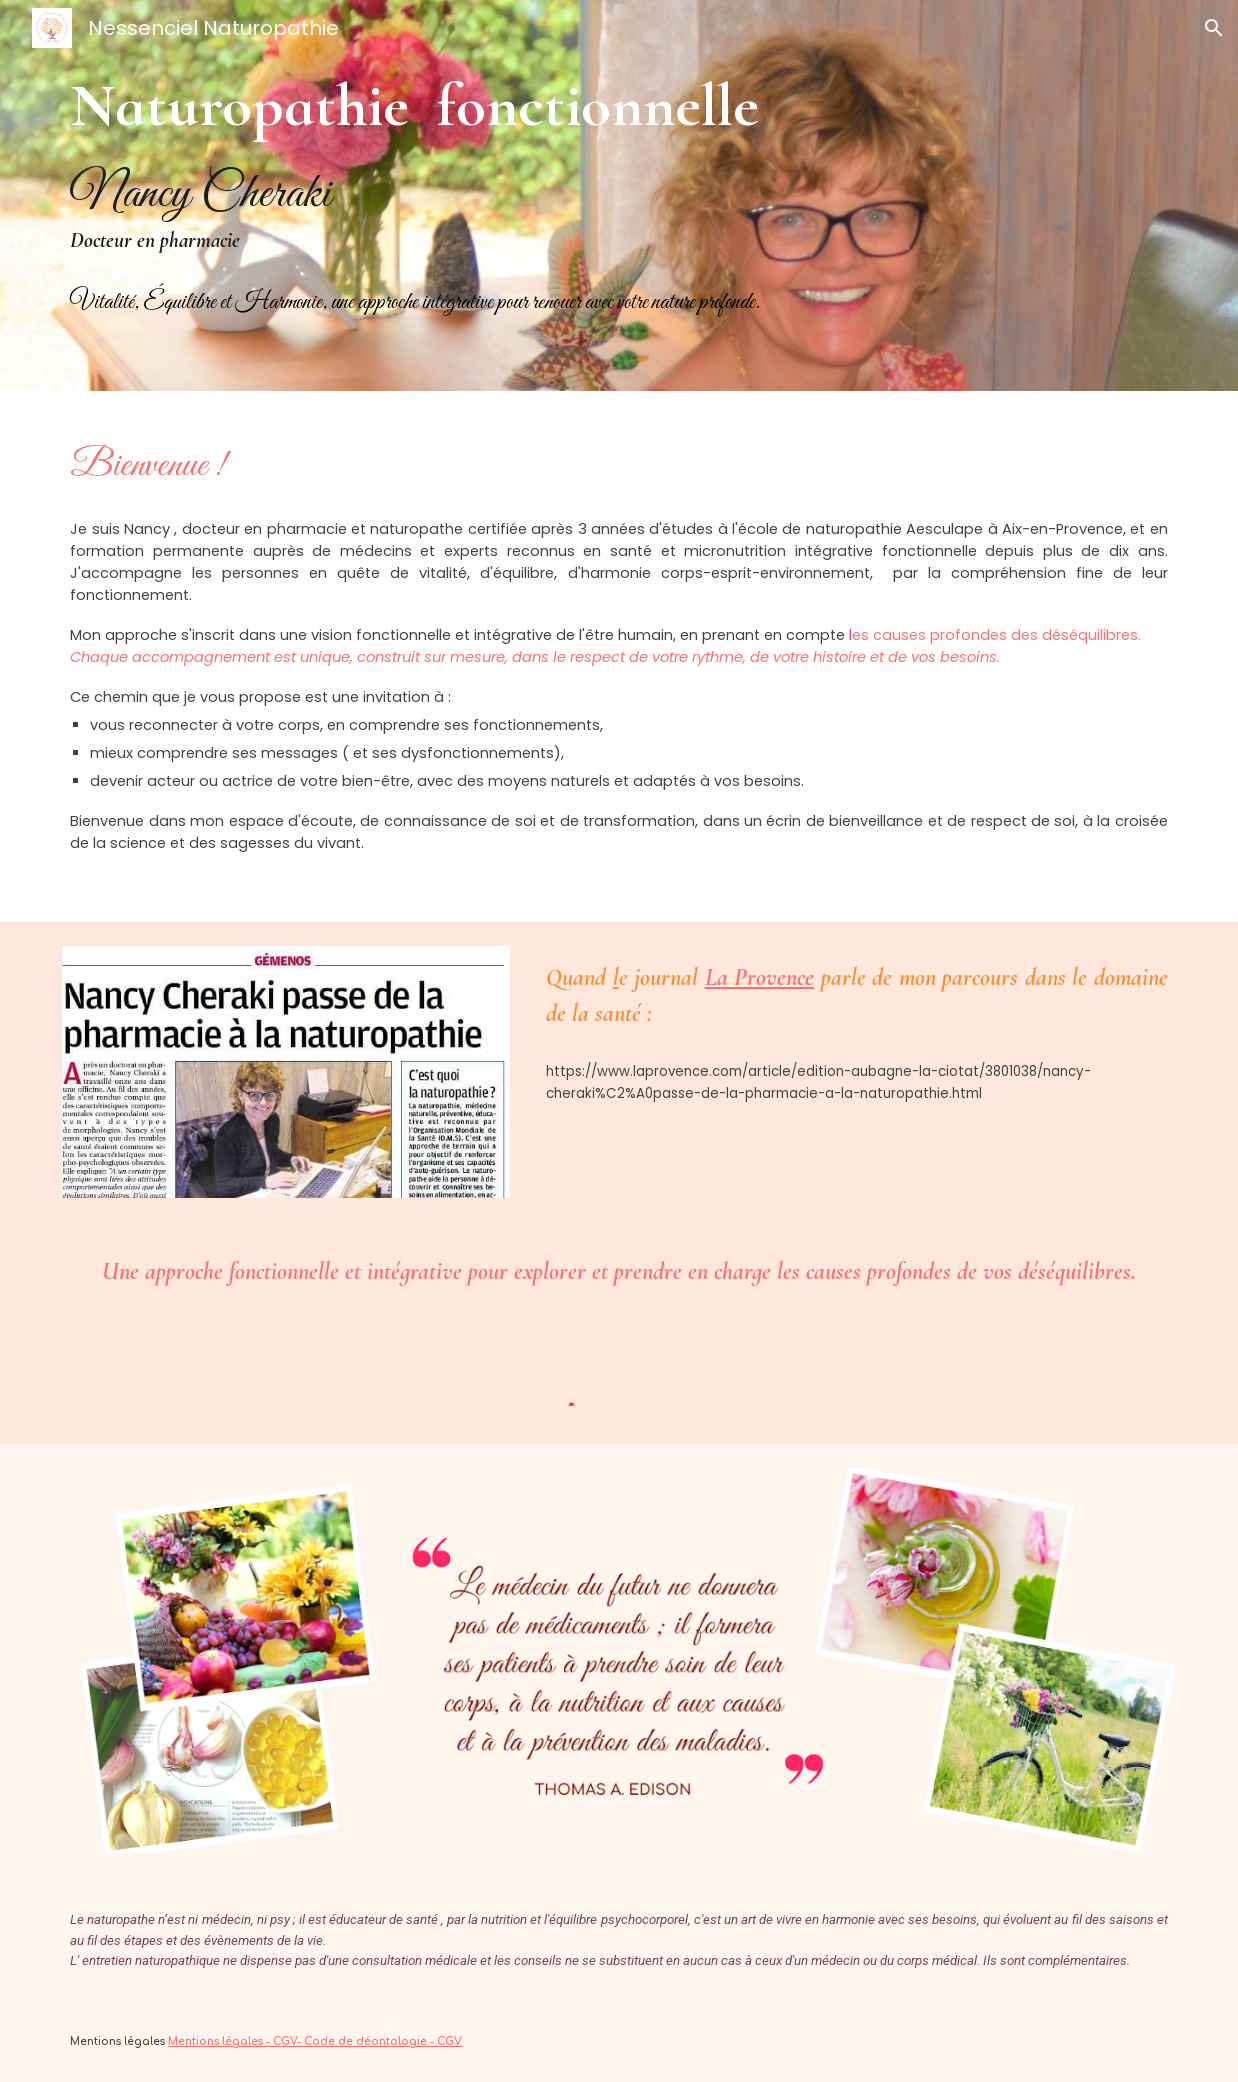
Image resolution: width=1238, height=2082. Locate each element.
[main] (618, 195)
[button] (1214, 28)
